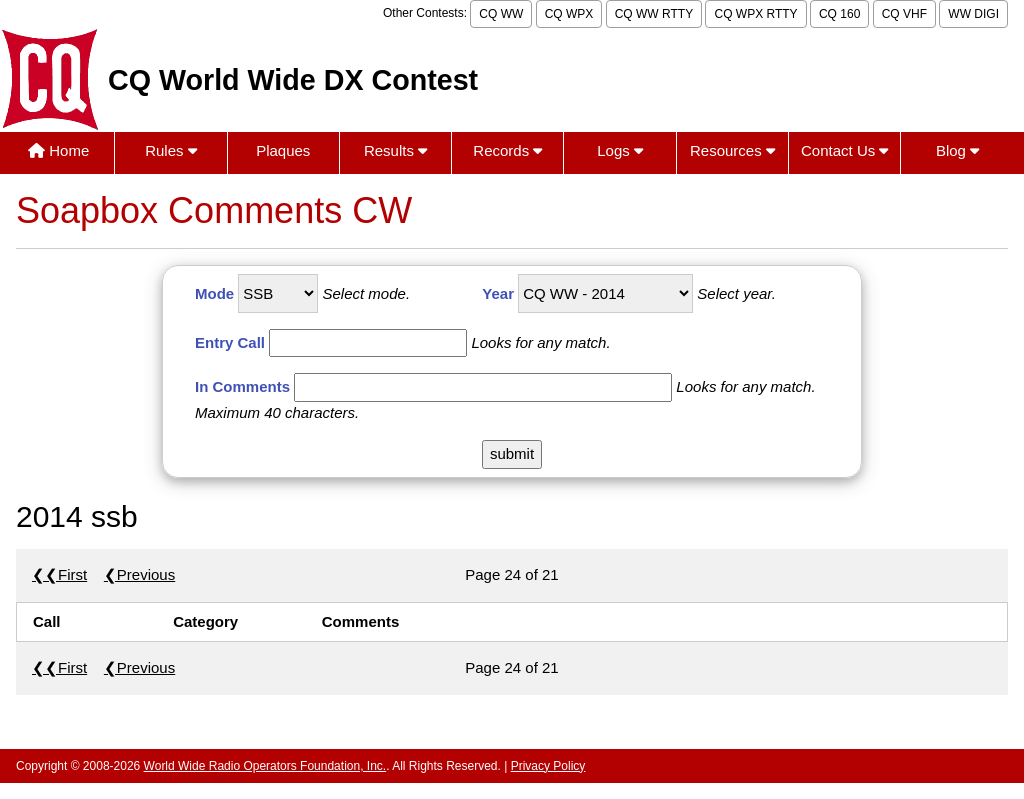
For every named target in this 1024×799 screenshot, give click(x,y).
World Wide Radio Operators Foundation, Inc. (265, 766)
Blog (957, 150)
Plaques (283, 150)
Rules (171, 150)
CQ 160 (839, 14)
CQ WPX (569, 14)
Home (58, 150)
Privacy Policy (548, 766)
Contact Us (844, 150)
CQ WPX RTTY (755, 14)
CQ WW (501, 14)
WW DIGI (973, 14)
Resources (732, 150)
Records (507, 150)
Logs (620, 150)
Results (395, 150)
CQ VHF (904, 14)
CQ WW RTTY (654, 14)
